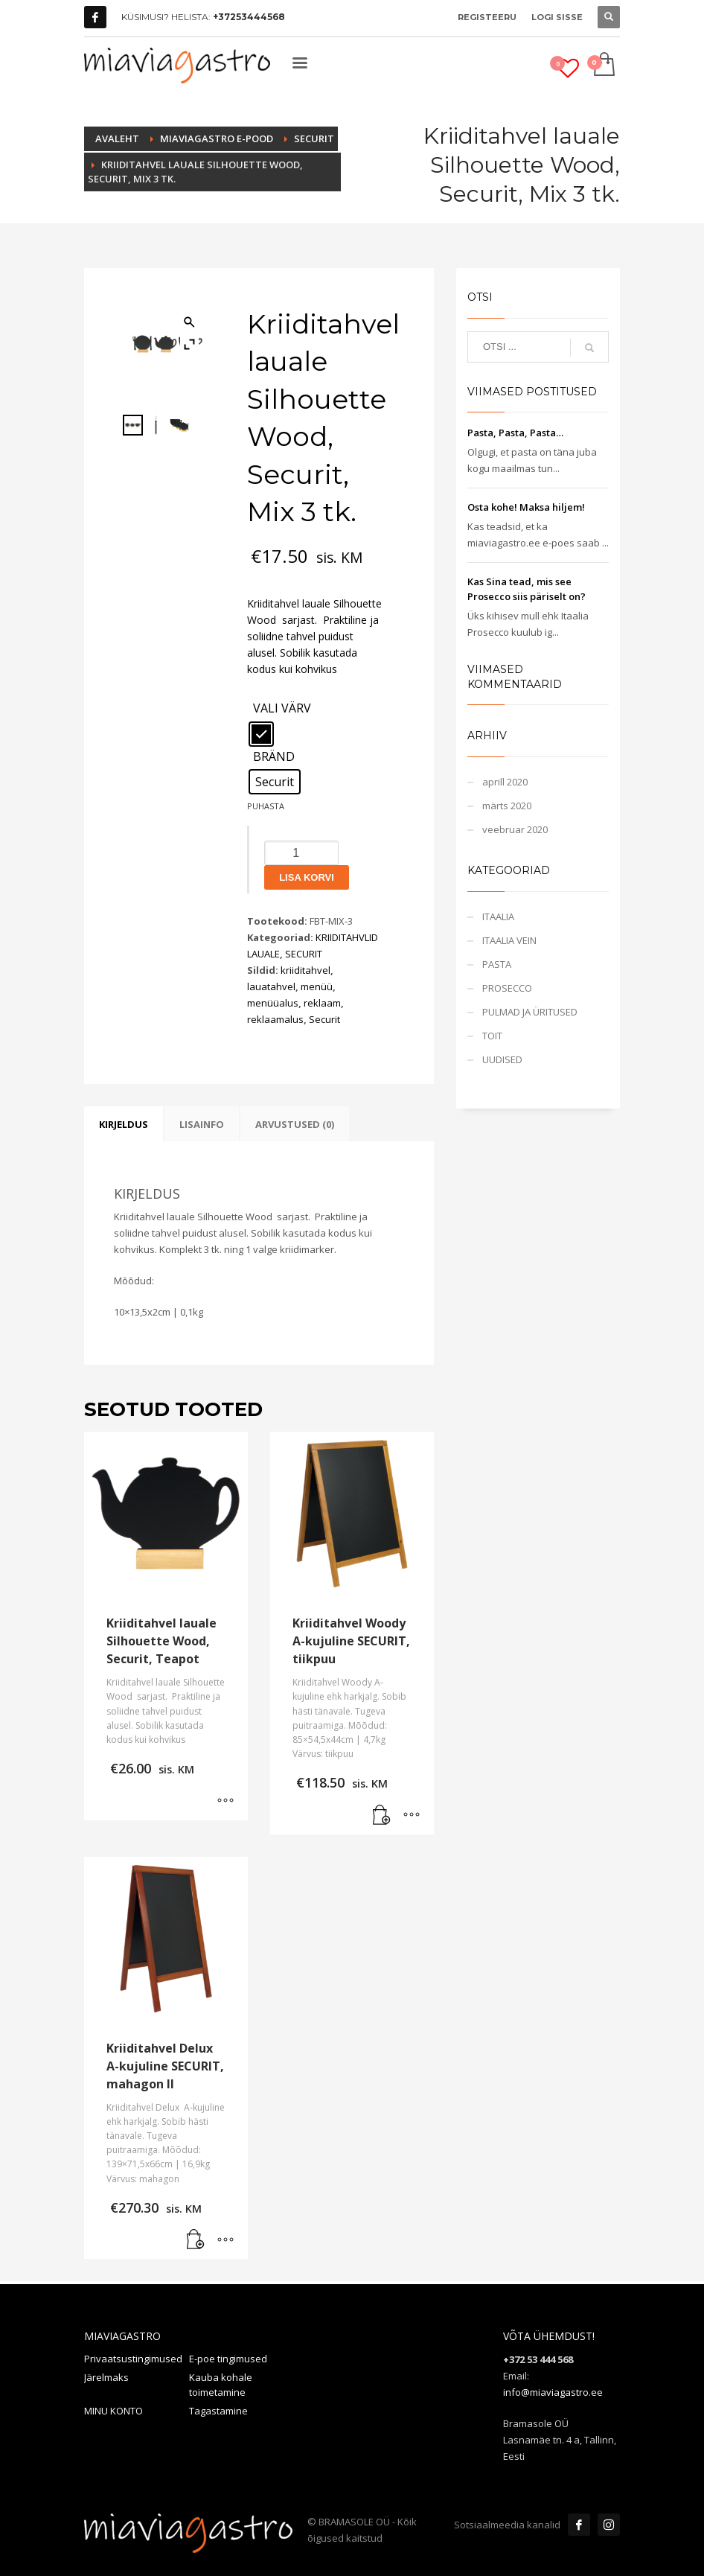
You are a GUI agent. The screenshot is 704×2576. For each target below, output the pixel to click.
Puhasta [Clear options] (265, 806)
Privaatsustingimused (133, 2358)
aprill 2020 (505, 781)
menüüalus (272, 1003)
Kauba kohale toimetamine (220, 2385)
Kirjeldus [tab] (123, 1124)
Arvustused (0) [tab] (294, 1124)
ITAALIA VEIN (509, 940)
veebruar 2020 (515, 829)
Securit (324, 1019)
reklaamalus (275, 1019)
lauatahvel (271, 986)
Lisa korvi (306, 877)
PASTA (496, 964)
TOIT (492, 1035)
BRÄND (274, 757)
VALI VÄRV (282, 708)
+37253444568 (249, 16)
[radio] (261, 734)
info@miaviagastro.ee (553, 2392)
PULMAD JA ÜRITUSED (529, 1011)
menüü (317, 986)
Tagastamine (218, 2410)
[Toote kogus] (301, 853)
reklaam (322, 1003)
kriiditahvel (305, 970)
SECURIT (303, 953)
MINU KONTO (113, 2410)
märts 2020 (506, 805)
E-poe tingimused (228, 2358)
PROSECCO (507, 988)
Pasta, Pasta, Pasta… (515, 432)
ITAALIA (498, 916)
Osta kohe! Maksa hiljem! (526, 507)
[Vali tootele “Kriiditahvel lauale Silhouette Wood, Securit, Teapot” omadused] (225, 1801)
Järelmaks (106, 2377)
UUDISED (502, 1059)
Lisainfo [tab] (201, 1124)
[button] (382, 1815)
